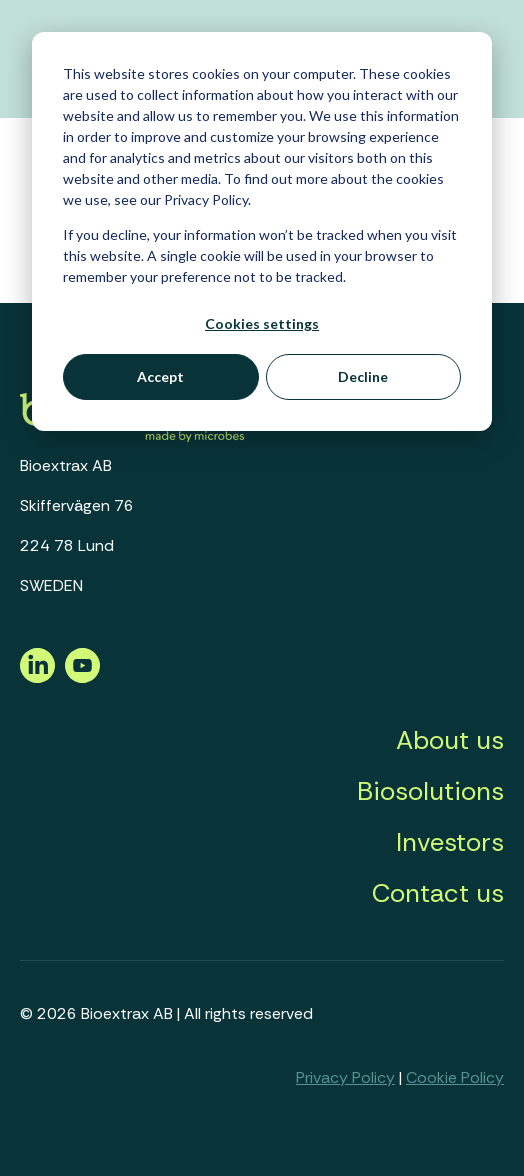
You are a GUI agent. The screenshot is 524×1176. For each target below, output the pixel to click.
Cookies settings (262, 323)
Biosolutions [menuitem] (430, 791)
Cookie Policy (455, 1077)
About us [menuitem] (450, 740)
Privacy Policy (345, 1077)
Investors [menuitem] (450, 842)
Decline (363, 376)
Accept (160, 376)
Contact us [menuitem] (438, 893)
